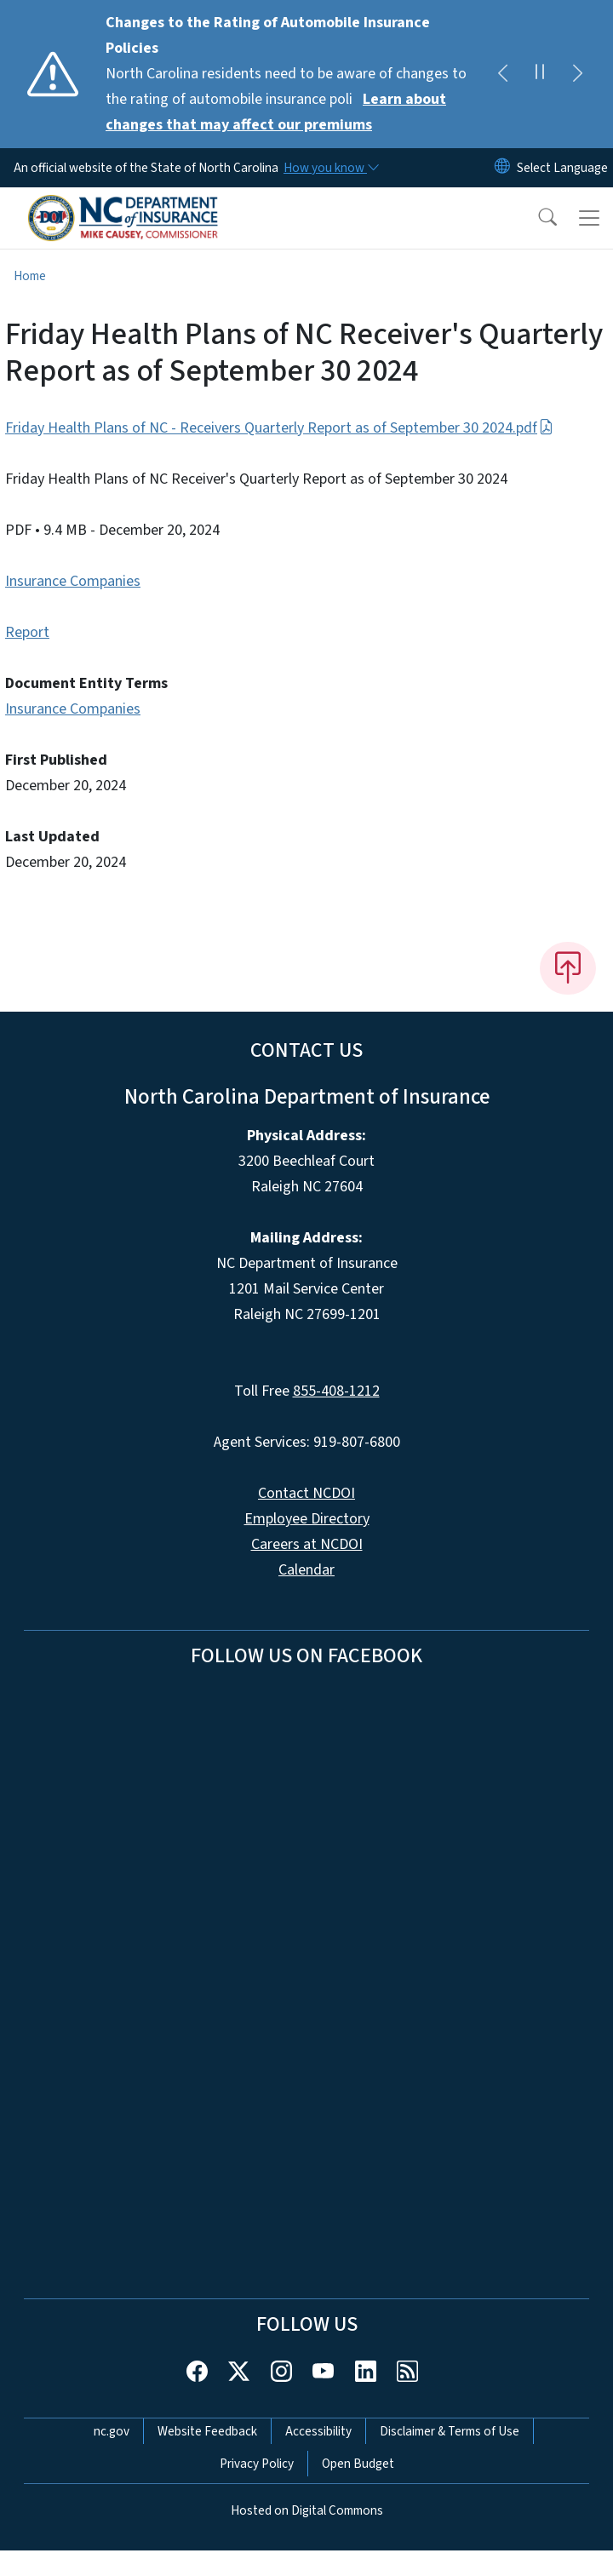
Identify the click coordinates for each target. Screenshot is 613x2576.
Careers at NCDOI (307, 1544)
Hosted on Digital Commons (307, 2510)
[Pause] (540, 74)
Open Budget (358, 2463)
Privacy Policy (257, 2463)
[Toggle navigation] (589, 218)
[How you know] (330, 168)
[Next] (577, 74)
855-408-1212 (336, 1391)
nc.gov (111, 2431)
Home (30, 276)
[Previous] (502, 74)
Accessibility (318, 2431)
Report (27, 632)
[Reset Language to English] (502, 168)
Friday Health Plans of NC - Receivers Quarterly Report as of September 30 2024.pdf (279, 428)
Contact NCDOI (306, 1493)
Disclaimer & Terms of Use (449, 2431)
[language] (562, 168)
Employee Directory (307, 1518)
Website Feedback (207, 2431)
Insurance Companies (72, 581)
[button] (536, 218)
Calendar (306, 1570)
